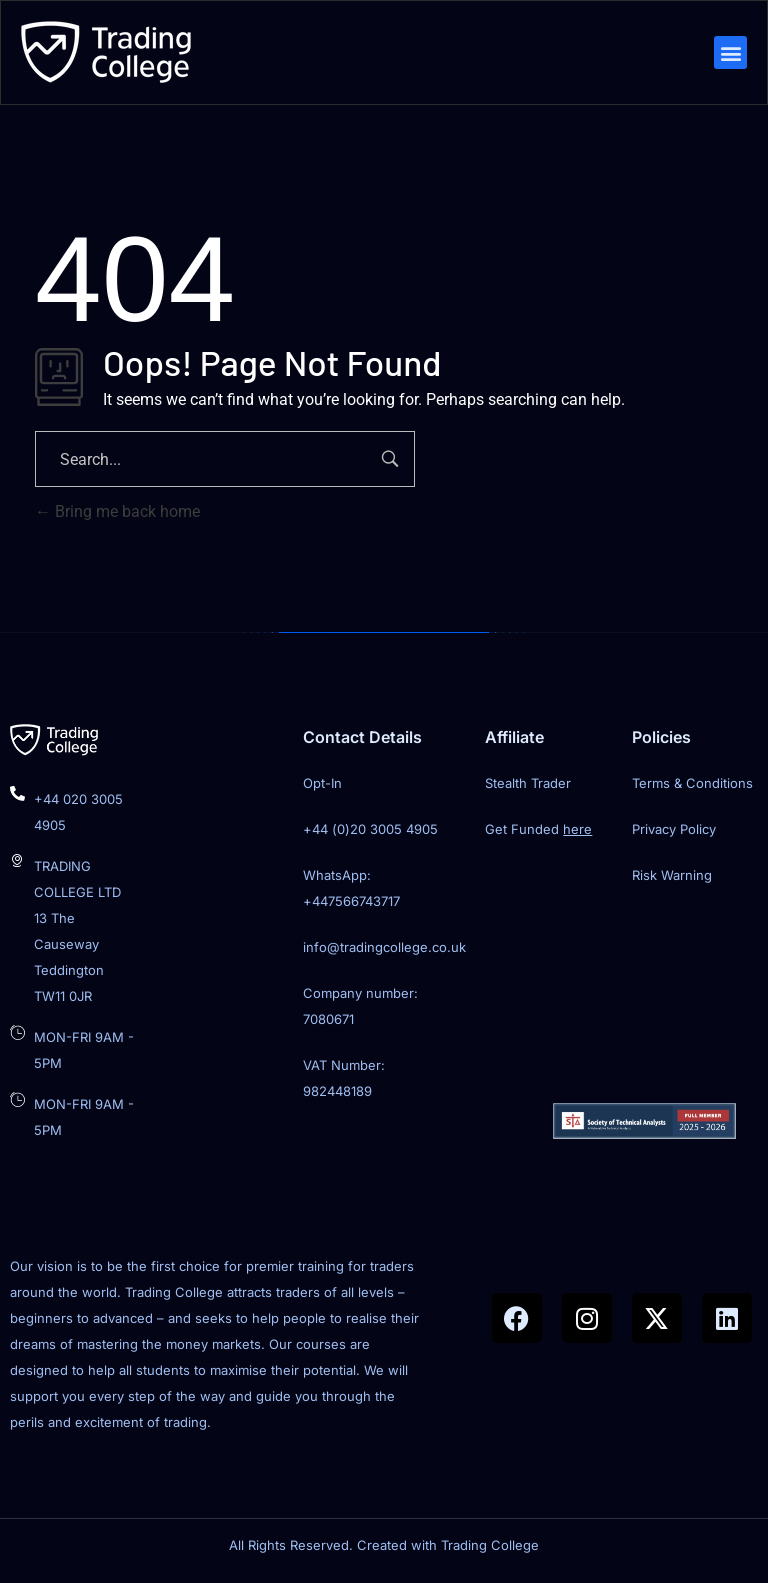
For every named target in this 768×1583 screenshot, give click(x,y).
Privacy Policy (674, 833)
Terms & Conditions (692, 787)
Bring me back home (117, 515)
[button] (728, 54)
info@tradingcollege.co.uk (384, 951)
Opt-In (322, 787)
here (577, 833)
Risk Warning (672, 879)
